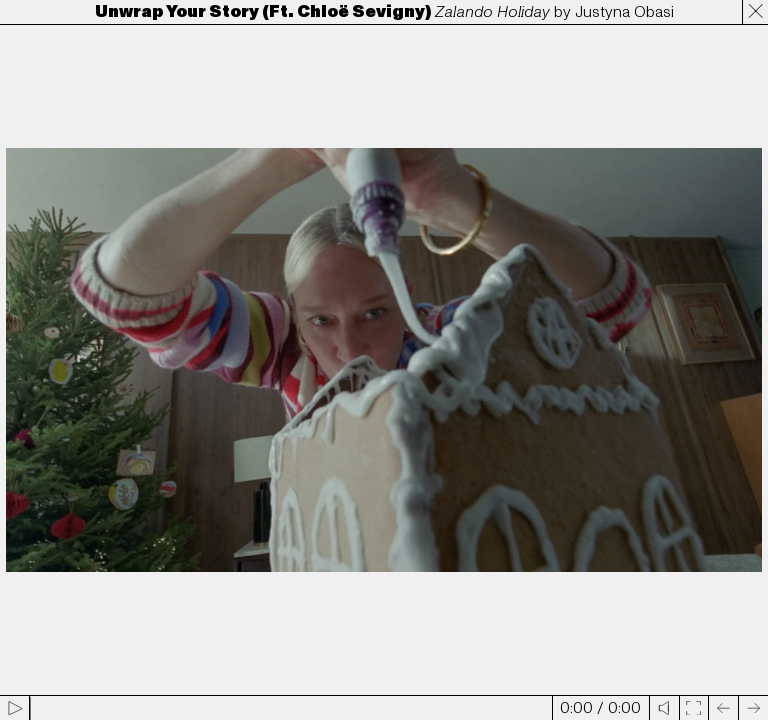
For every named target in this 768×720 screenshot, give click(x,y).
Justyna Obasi (624, 12)
